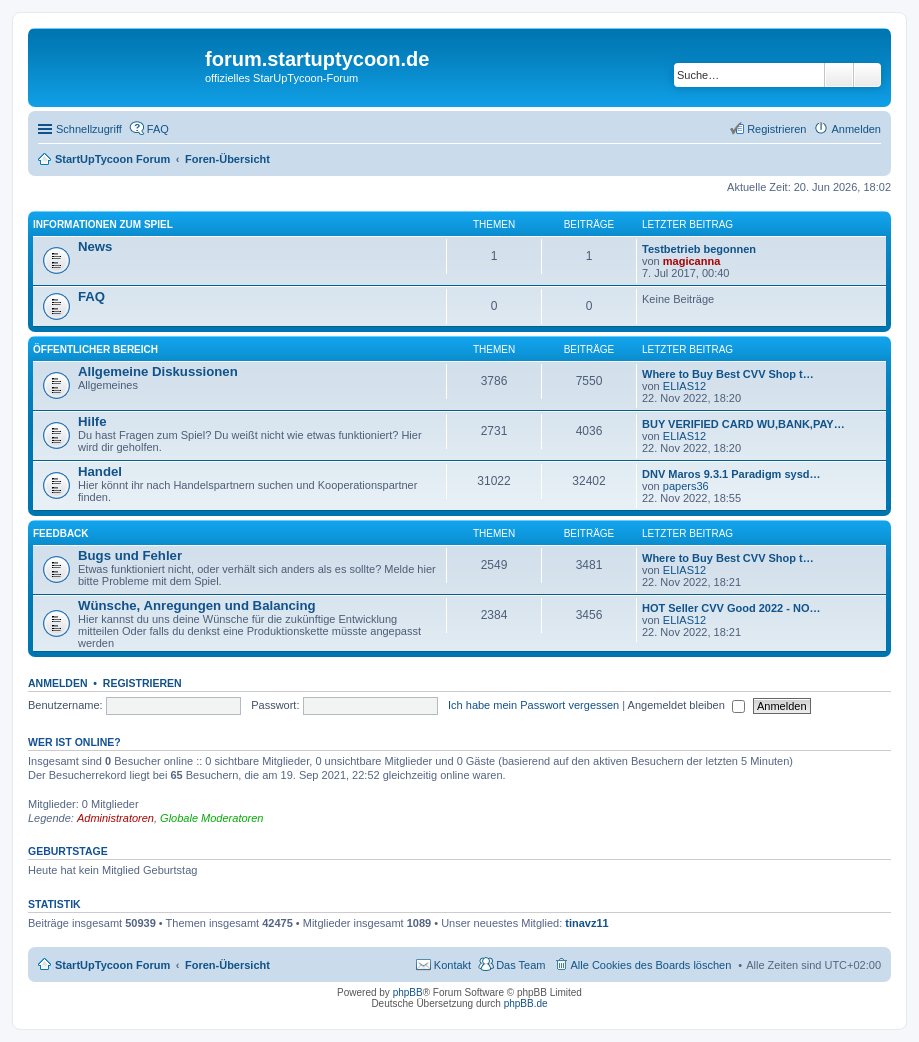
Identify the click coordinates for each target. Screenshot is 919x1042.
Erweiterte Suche (867, 75)
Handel (100, 471)
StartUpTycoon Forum (112, 965)
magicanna (691, 261)
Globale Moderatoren (211, 818)
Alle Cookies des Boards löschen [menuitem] (651, 965)
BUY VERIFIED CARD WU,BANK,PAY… (743, 424)
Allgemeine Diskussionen (158, 371)
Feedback (61, 533)
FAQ (91, 296)
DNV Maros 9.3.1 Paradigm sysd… (731, 474)
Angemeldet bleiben (686, 705)
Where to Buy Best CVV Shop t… (728, 374)
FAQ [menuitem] (158, 129)
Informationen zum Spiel (103, 224)
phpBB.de (526, 1003)
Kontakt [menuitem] (452, 965)
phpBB (408, 992)
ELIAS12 (684, 386)
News (95, 246)
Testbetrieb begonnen (699, 249)
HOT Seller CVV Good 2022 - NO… (731, 608)
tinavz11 (586, 923)
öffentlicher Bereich (95, 349)
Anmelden (58, 683)
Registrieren (142, 683)
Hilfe (92, 421)
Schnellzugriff (89, 129)
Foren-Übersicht (227, 965)
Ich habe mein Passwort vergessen (533, 705)
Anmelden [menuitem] (856, 129)
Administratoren (115, 818)
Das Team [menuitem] (520, 965)
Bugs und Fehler (130, 555)
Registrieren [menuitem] (776, 129)
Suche (839, 75)
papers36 (686, 486)
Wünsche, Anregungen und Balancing (197, 605)
